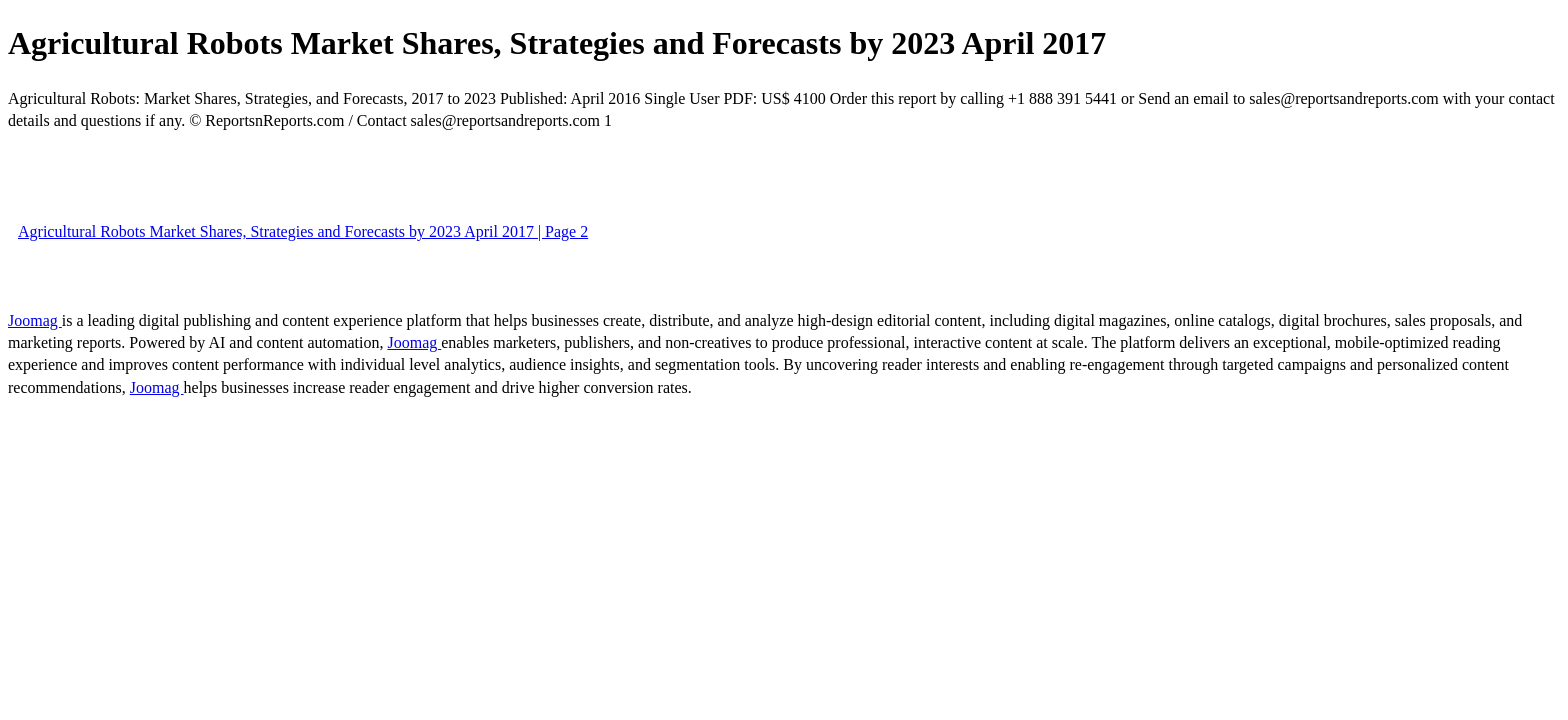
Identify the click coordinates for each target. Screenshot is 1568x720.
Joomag (35, 320)
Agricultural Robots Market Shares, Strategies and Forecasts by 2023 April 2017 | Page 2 (303, 231)
